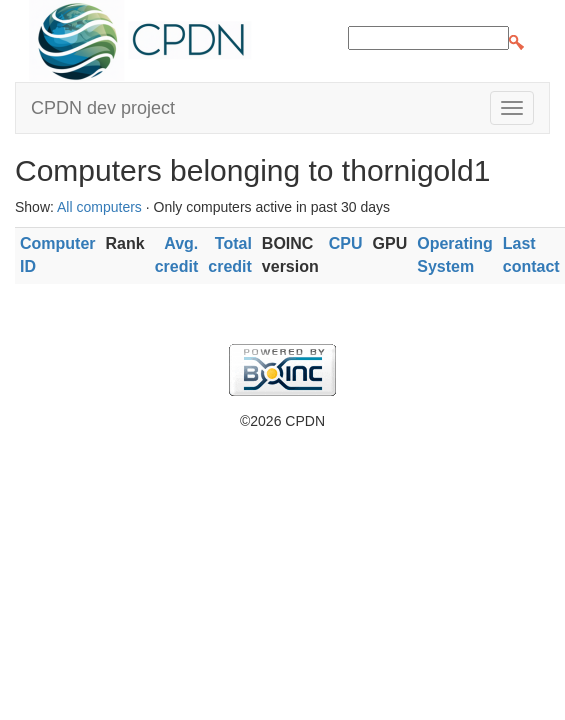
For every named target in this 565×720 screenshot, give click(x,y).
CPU (346, 243)
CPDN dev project (103, 108)
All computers (99, 207)
